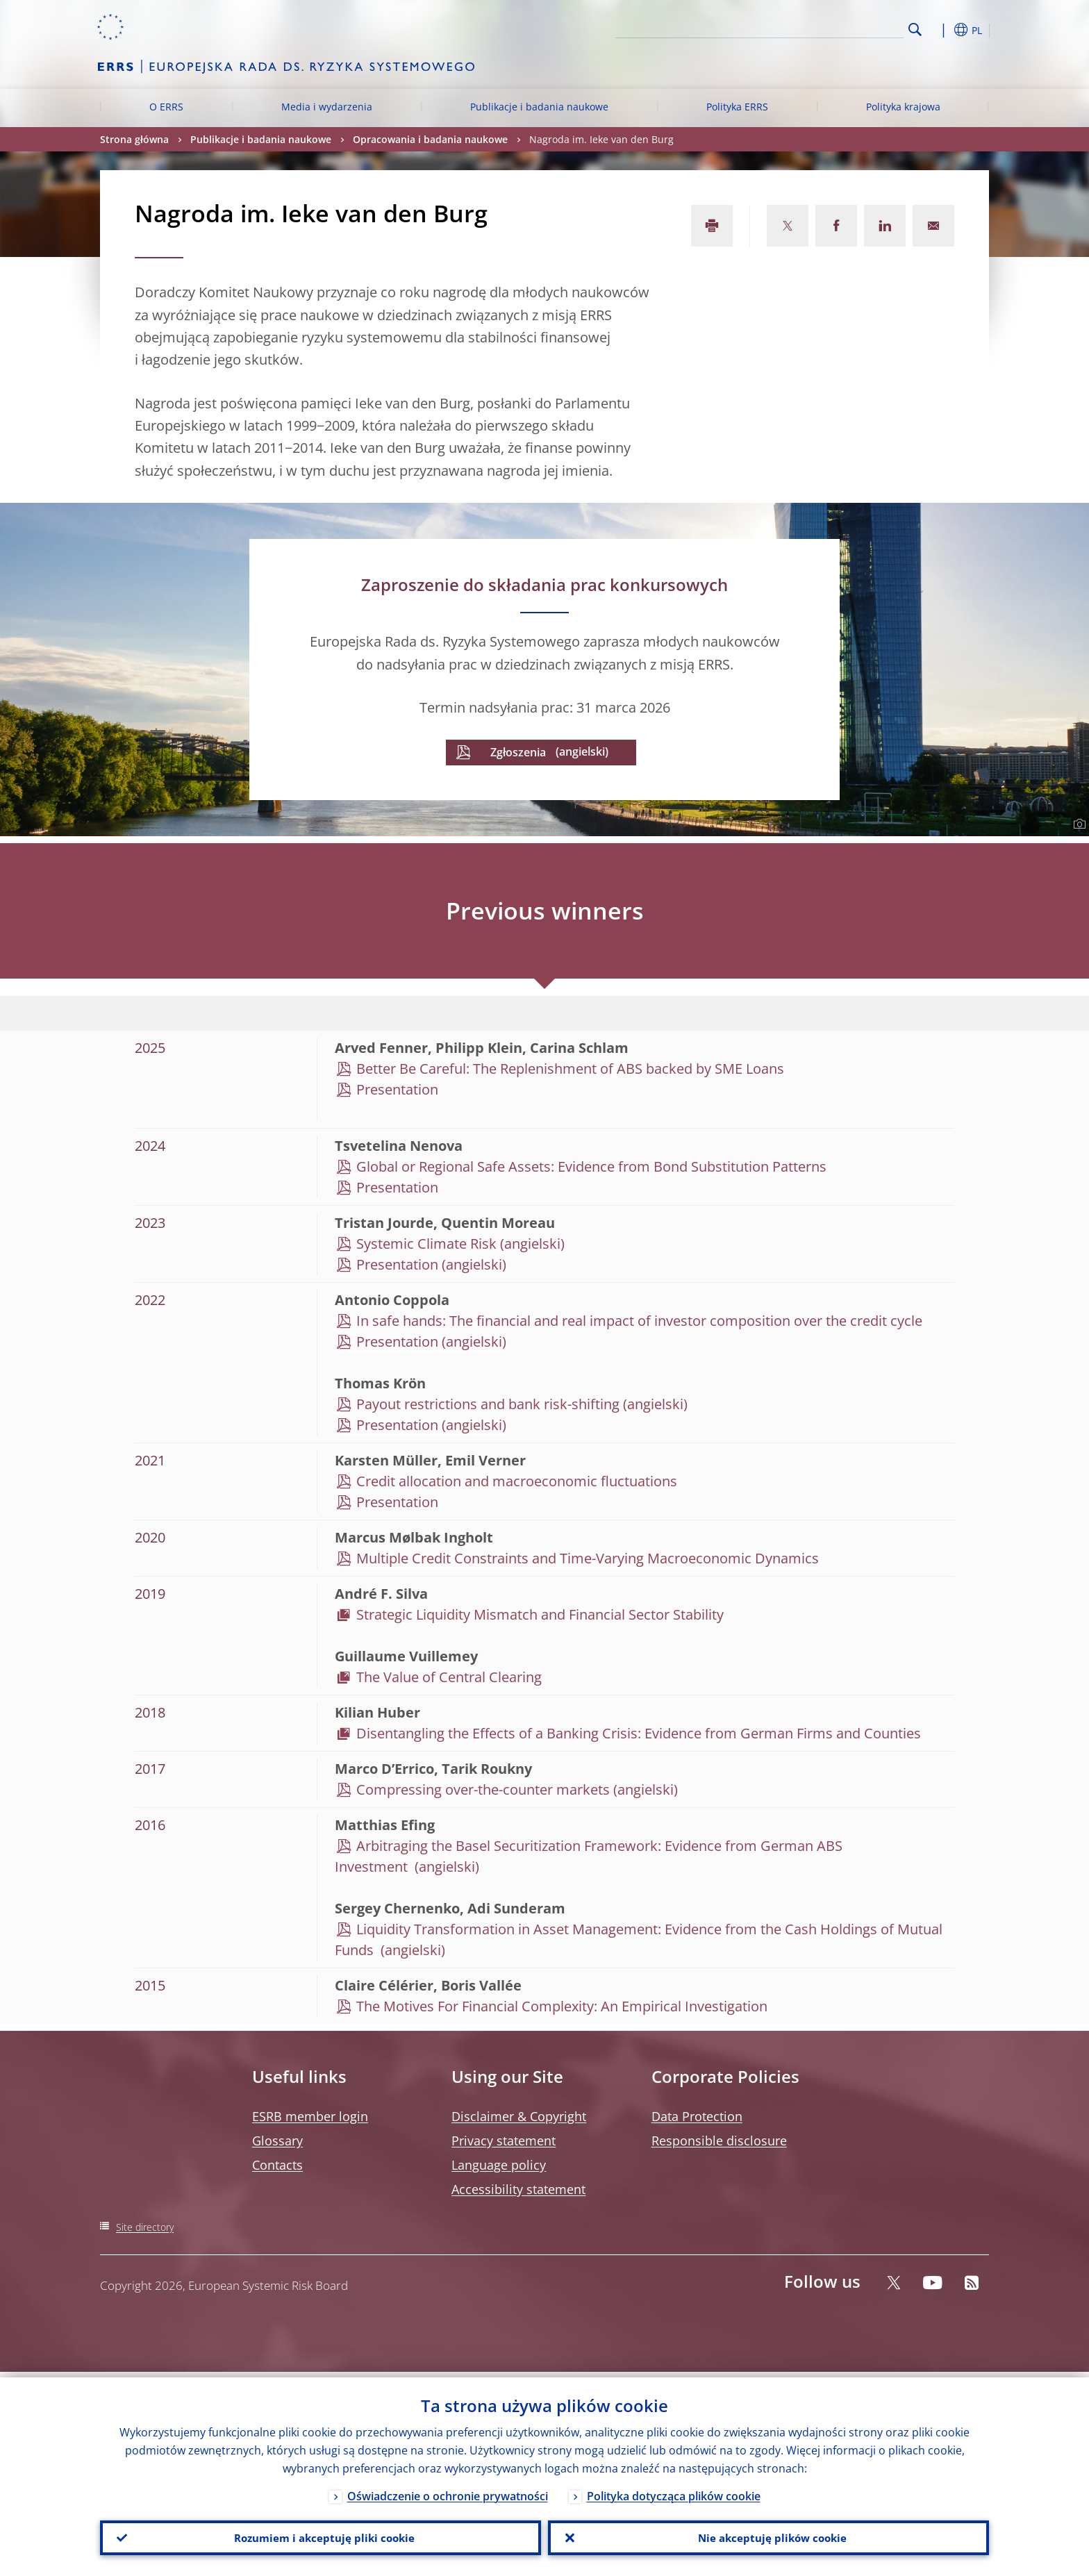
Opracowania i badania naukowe (430, 139)
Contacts (277, 2165)
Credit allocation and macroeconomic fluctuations (516, 1481)
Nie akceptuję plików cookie (769, 2535)
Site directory (145, 2227)
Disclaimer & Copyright (518, 2116)
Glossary (277, 2140)
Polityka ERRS (737, 106)
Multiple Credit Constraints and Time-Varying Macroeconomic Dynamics (587, 1558)
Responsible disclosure (719, 2140)
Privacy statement (503, 2140)
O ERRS (166, 106)
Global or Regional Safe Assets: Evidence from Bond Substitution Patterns (591, 1166)
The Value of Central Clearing (450, 1677)
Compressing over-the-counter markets (483, 1789)
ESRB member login (310, 2116)
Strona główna (134, 139)
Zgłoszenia (518, 752)
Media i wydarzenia (326, 106)
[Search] (834, 27)
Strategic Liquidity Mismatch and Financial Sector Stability (540, 1614)
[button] (940, 30)
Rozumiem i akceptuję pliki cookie (320, 2535)
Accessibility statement (518, 2189)
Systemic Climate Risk (426, 1243)
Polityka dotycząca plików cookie (673, 2490)
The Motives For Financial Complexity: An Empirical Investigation (563, 2006)
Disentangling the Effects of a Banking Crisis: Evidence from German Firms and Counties (638, 1733)
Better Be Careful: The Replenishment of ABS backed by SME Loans (570, 1068)
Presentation (397, 1089)
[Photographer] (1078, 824)
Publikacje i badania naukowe (539, 106)
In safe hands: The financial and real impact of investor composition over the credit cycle (639, 1320)
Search (915, 29)
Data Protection (696, 2116)
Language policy (498, 2165)
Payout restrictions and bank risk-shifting (488, 1404)
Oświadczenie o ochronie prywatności (447, 2490)
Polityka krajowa (903, 106)
